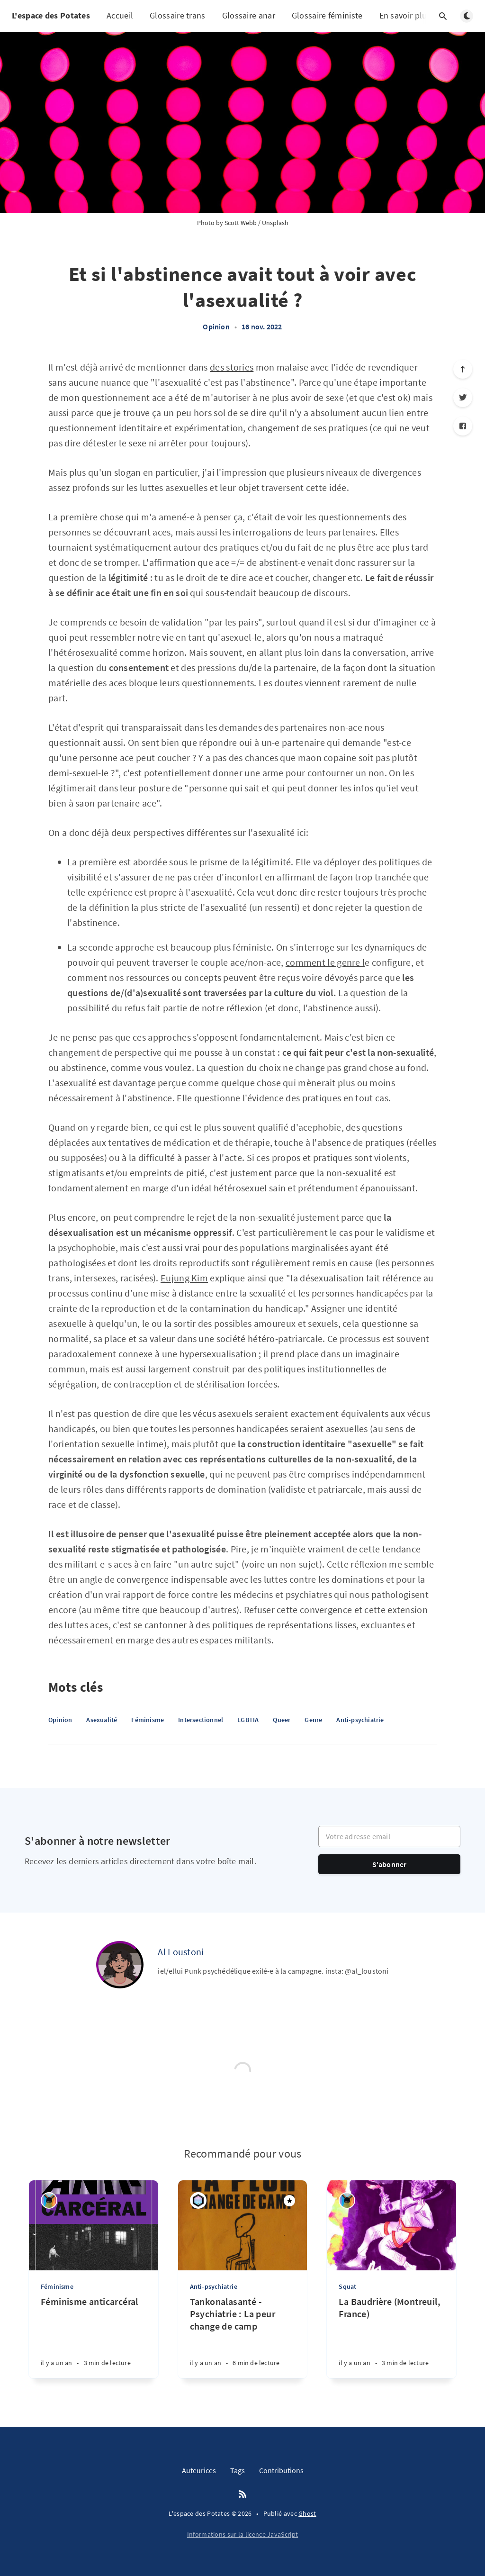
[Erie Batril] (49, 2200)
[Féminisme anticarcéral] (93, 2336)
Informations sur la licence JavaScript (242, 2534)
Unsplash (275, 222)
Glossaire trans (178, 15)
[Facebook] (462, 426)
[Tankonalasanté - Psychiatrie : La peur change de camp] (242, 2336)
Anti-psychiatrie (360, 1719)
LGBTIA (248, 1719)
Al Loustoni (181, 1952)
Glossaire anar (248, 15)
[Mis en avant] (289, 2200)
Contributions (281, 2470)
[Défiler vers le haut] (462, 369)
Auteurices (199, 2470)
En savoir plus (411, 16)
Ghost (307, 2513)
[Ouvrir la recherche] (442, 16)
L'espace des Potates (51, 15)
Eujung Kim (184, 1278)
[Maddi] (198, 2200)
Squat (347, 2286)
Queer (281, 1719)
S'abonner (389, 1864)
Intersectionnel (200, 1719)
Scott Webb (241, 222)
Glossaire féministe (327, 15)
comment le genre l (325, 962)
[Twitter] (462, 397)
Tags (237, 2470)
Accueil (120, 15)
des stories (231, 367)
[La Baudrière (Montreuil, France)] (391, 2336)
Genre (313, 1719)
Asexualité (101, 1719)
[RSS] (242, 2494)
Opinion (216, 326)
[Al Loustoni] (120, 1964)
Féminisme (147, 1719)
